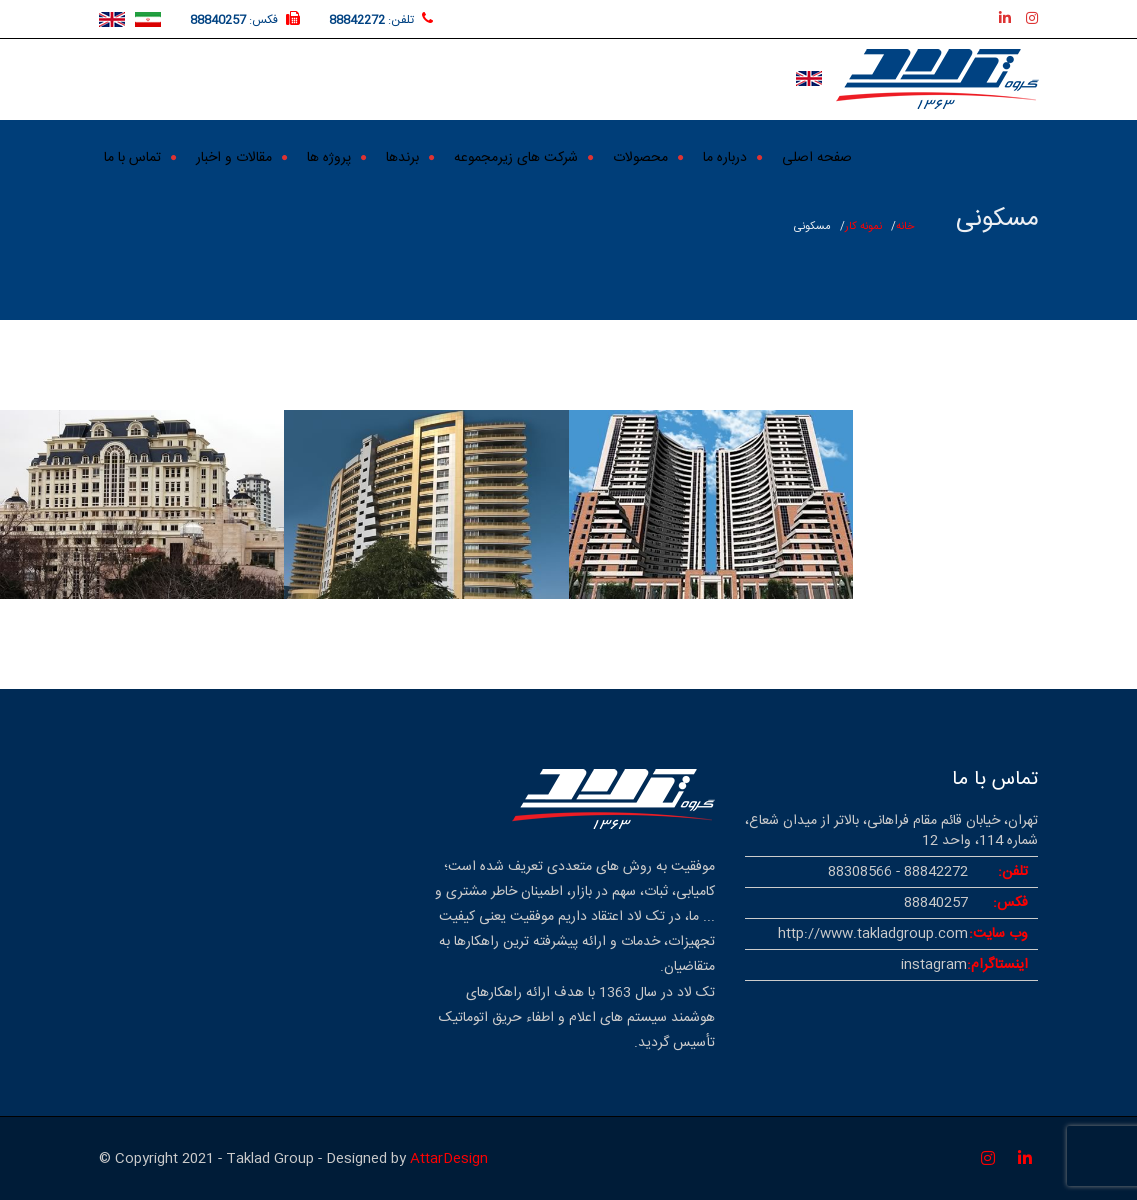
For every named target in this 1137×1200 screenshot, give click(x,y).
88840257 (218, 20)
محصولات (640, 155)
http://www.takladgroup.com (873, 934)
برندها (402, 155)
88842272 (357, 20)
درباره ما (725, 155)
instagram (934, 965)
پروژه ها (329, 155)
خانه (905, 227)
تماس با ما (132, 155)
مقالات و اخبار (234, 155)
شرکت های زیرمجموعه (516, 155)
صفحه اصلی (817, 155)
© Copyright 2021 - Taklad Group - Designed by (254, 1159)
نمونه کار (863, 227)
